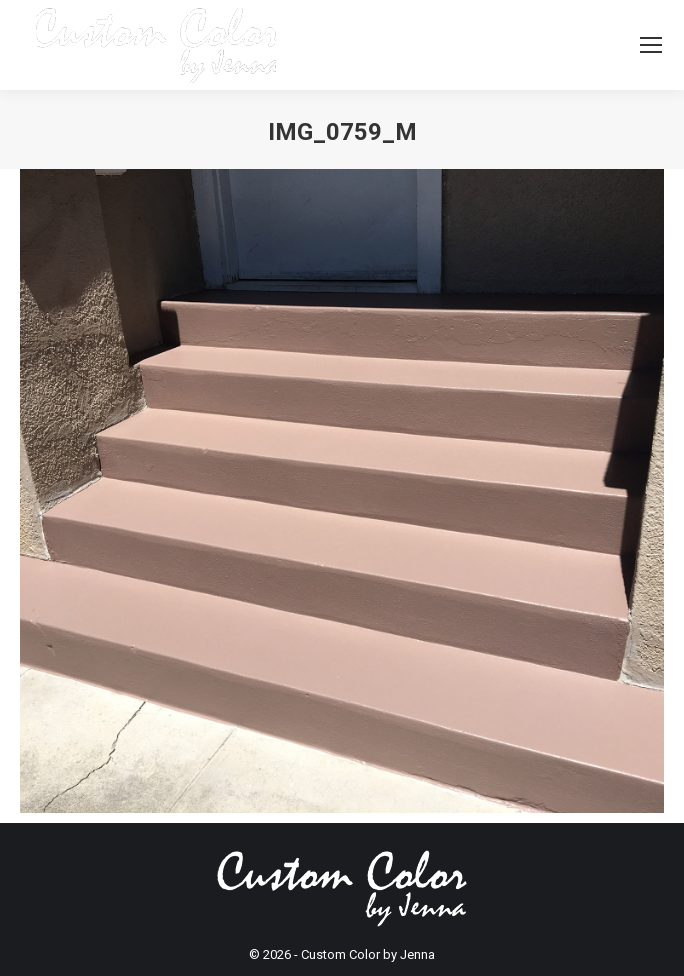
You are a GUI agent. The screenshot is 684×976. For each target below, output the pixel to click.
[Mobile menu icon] (651, 45)
